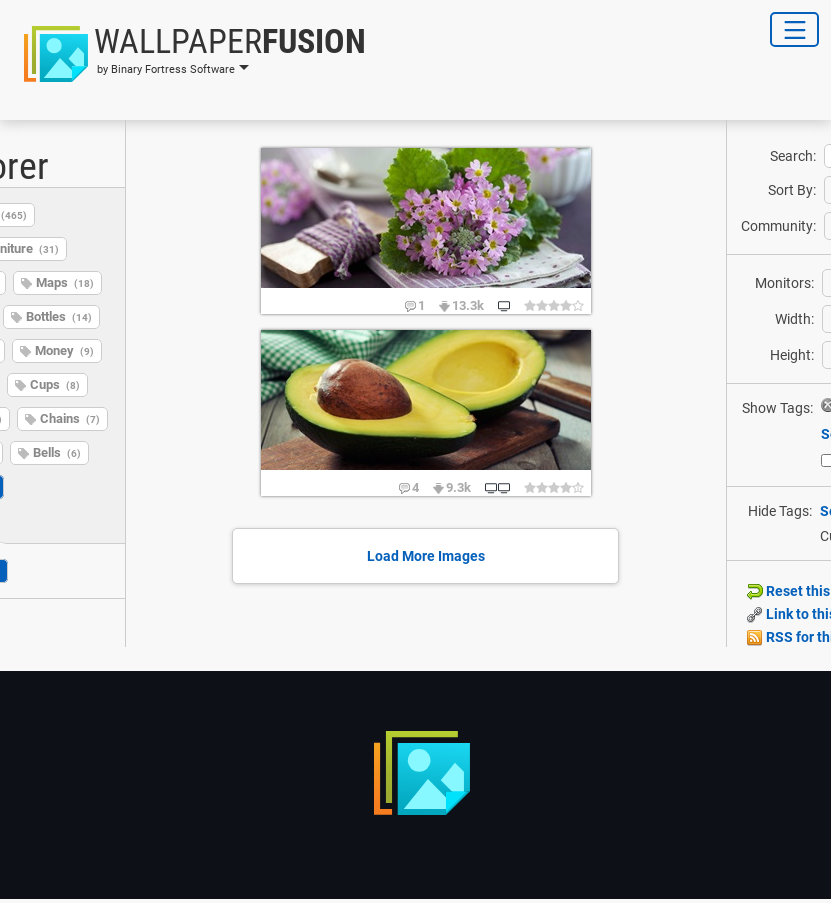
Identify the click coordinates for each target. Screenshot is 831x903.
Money (64, 350)
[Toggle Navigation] (794, 29)
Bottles (59, 316)
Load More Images (426, 556)
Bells (57, 452)
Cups (55, 384)
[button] (189, 54)
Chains (70, 418)
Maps (65, 282)
